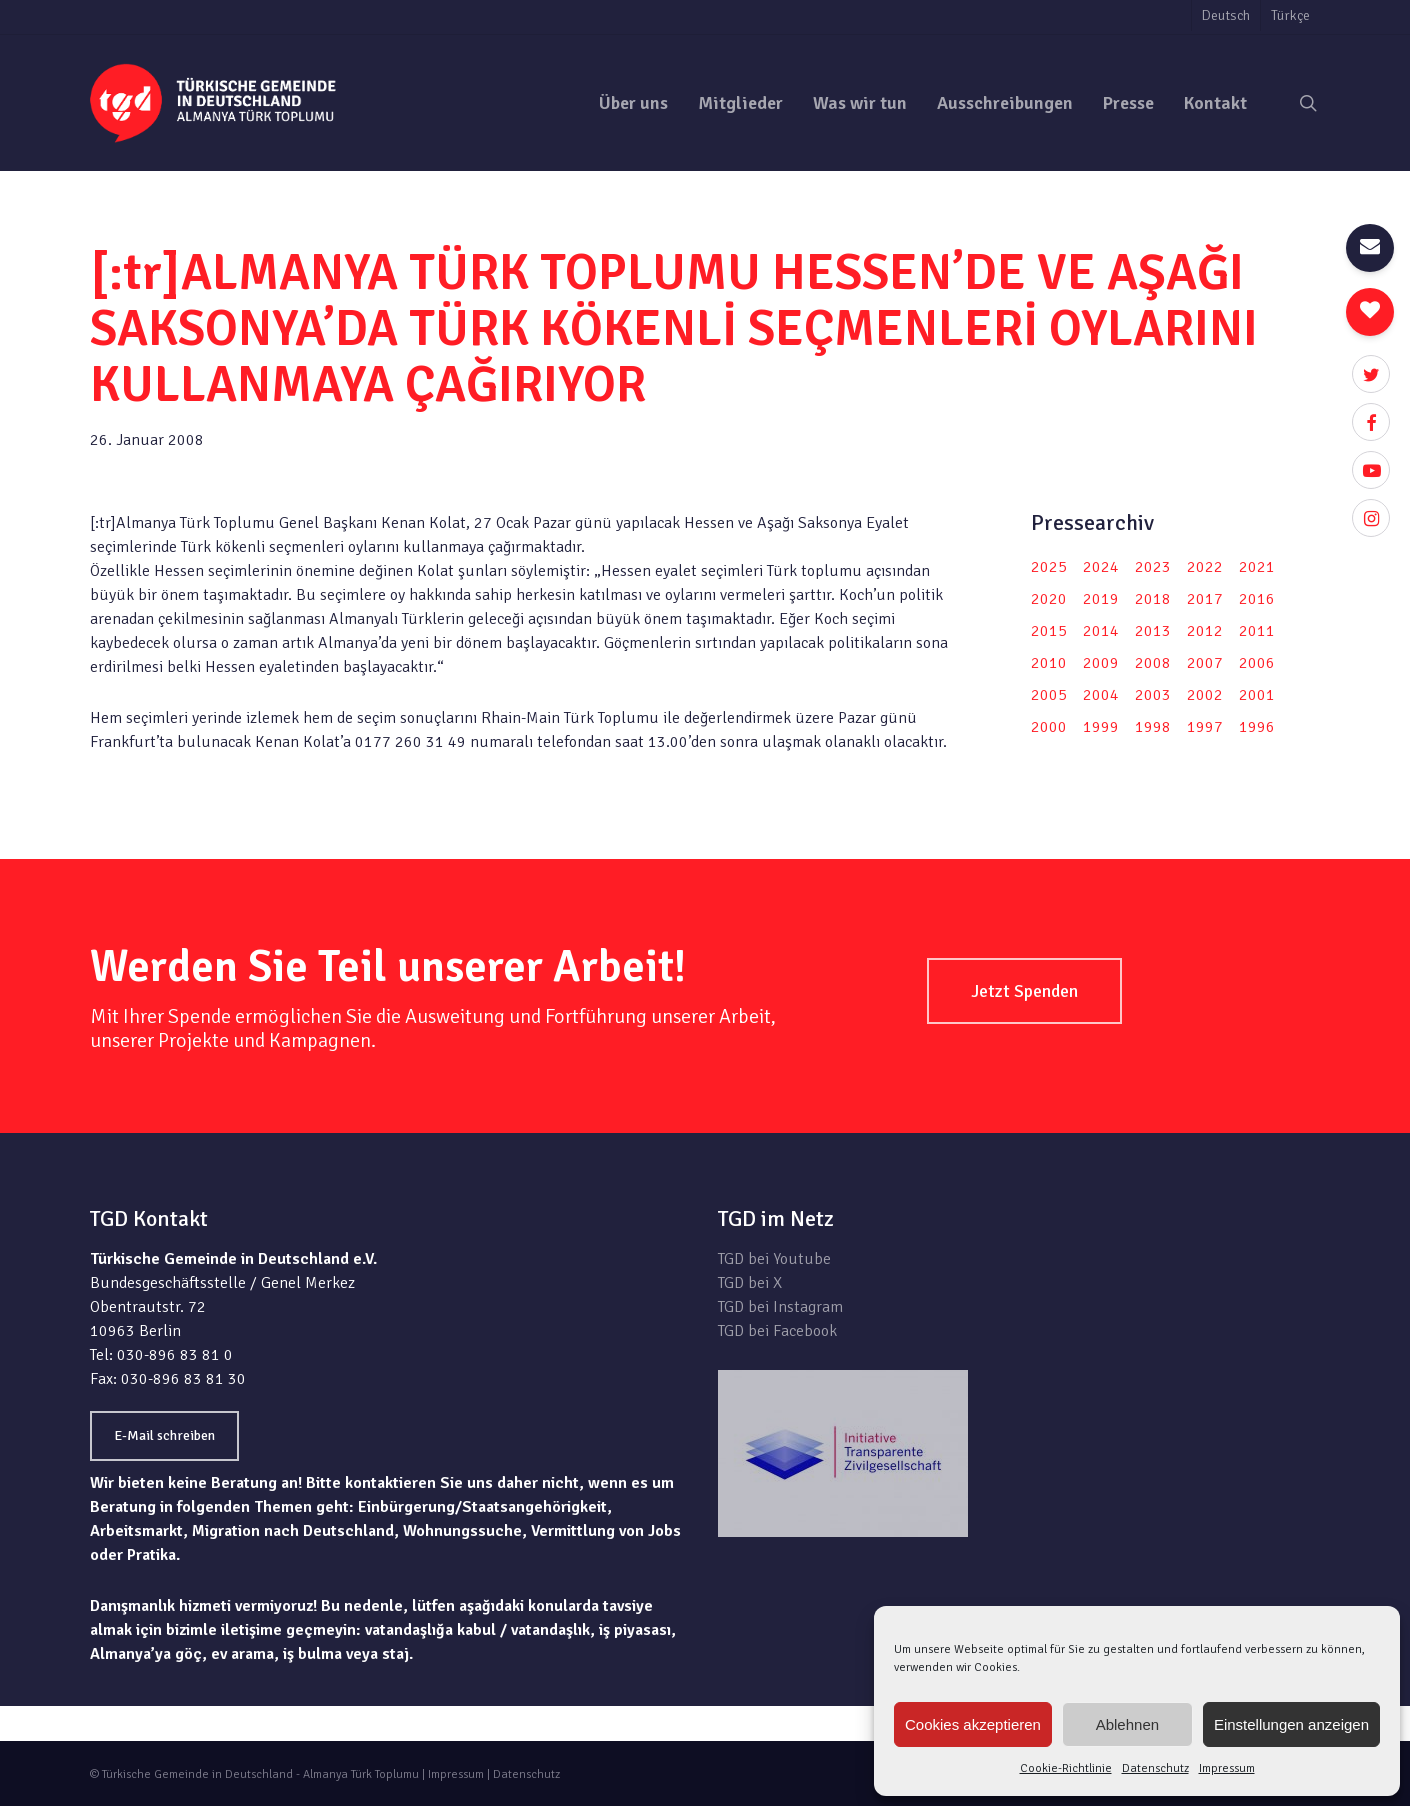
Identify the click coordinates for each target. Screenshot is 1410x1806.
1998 (1153, 727)
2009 (1101, 663)
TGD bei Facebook (777, 1331)
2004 (1101, 695)
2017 (1205, 599)
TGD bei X (750, 1283)
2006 (1257, 663)
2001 (1257, 695)
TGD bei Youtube (774, 1259)
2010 (1049, 663)
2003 (1153, 695)
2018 (1153, 599)
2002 (1205, 695)
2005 (1049, 695)
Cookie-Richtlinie (1066, 1768)
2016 (1257, 599)
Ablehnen (1127, 1724)
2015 (1049, 631)
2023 (1153, 567)
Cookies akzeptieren (973, 1724)
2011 (1257, 631)
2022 (1205, 567)
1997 (1205, 727)
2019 (1101, 599)
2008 (1153, 663)
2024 (1101, 567)
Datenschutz (1155, 1768)
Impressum (1227, 1768)
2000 (1049, 727)
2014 (1101, 631)
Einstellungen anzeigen (1291, 1724)
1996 (1257, 727)
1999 (1101, 727)
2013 (1153, 631)
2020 (1049, 599)
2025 (1049, 567)
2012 (1205, 631)
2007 (1205, 663)
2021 (1257, 567)
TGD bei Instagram (780, 1307)
